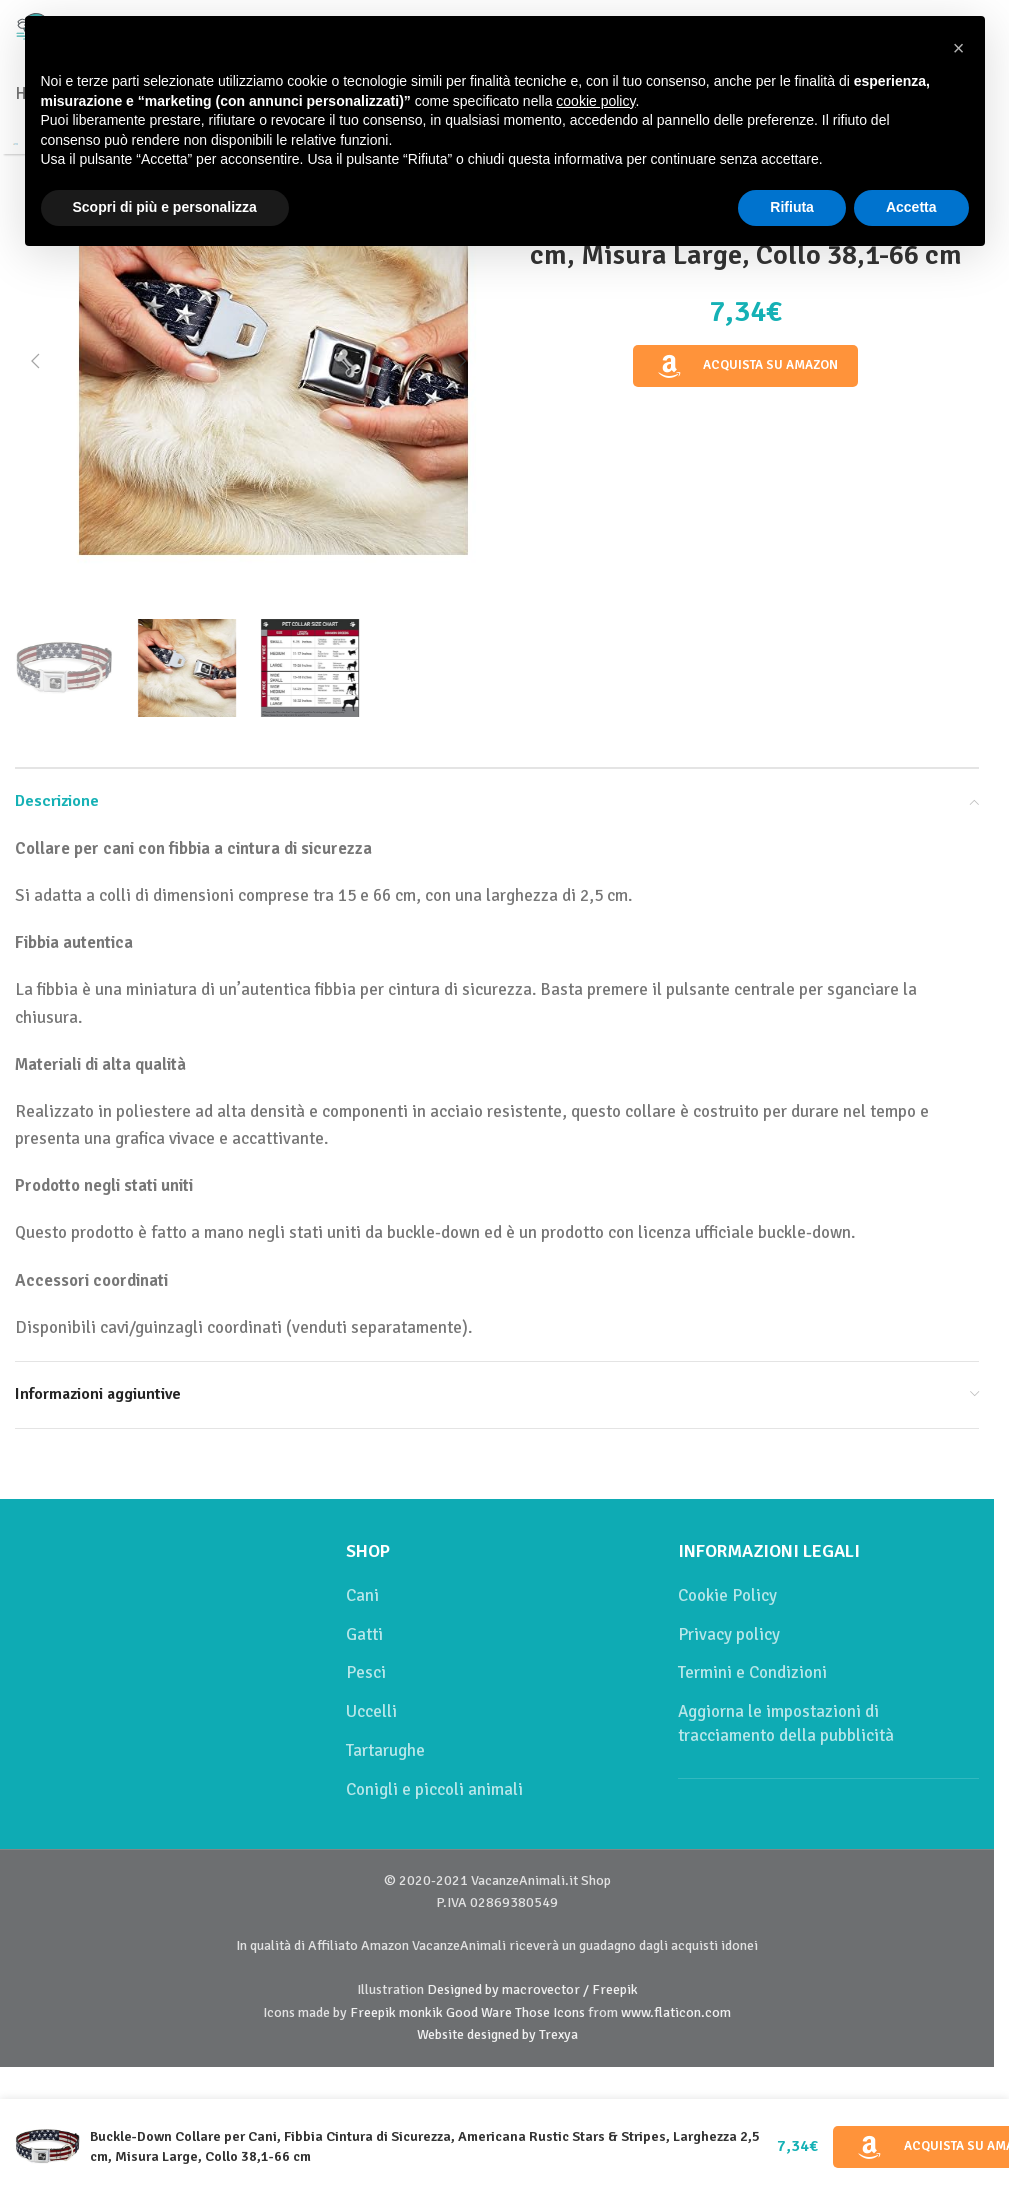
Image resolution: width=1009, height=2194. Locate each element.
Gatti (364, 1634)
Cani (362, 1595)
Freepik (373, 2012)
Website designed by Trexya (497, 2034)
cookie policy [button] (595, 101)
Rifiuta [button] (792, 207)
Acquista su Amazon (746, 366)
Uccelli (371, 1711)
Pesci (366, 1672)
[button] (35, 361)
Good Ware (479, 2012)
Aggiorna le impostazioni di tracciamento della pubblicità (786, 1723)
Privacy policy (729, 1634)
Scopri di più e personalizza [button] (165, 207)
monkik (421, 2012)
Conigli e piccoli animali (434, 1789)
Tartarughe (385, 1750)
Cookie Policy (727, 1595)
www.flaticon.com (676, 2012)
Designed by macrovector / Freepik (532, 1989)
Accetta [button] (911, 207)
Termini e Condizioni (752, 1672)
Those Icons (550, 2012)
